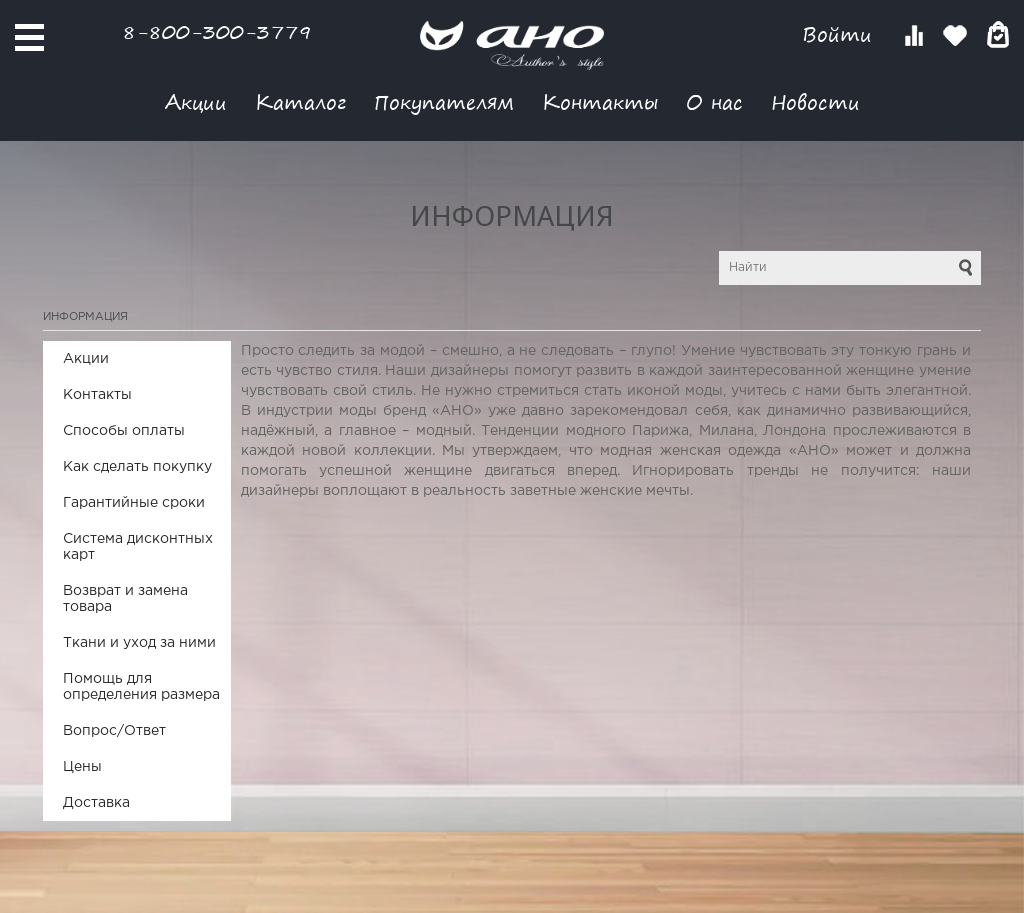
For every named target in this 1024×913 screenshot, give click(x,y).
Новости (815, 101)
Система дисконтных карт (138, 547)
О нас (714, 101)
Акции (196, 101)
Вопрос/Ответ (114, 731)
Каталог (300, 101)
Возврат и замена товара (125, 599)
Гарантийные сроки (134, 503)
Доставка (96, 803)
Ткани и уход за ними (139, 643)
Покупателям (444, 101)
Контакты (600, 101)
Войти (840, 34)
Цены (82, 767)
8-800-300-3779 (217, 31)
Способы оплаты (124, 431)
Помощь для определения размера (141, 687)
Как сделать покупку (137, 467)
